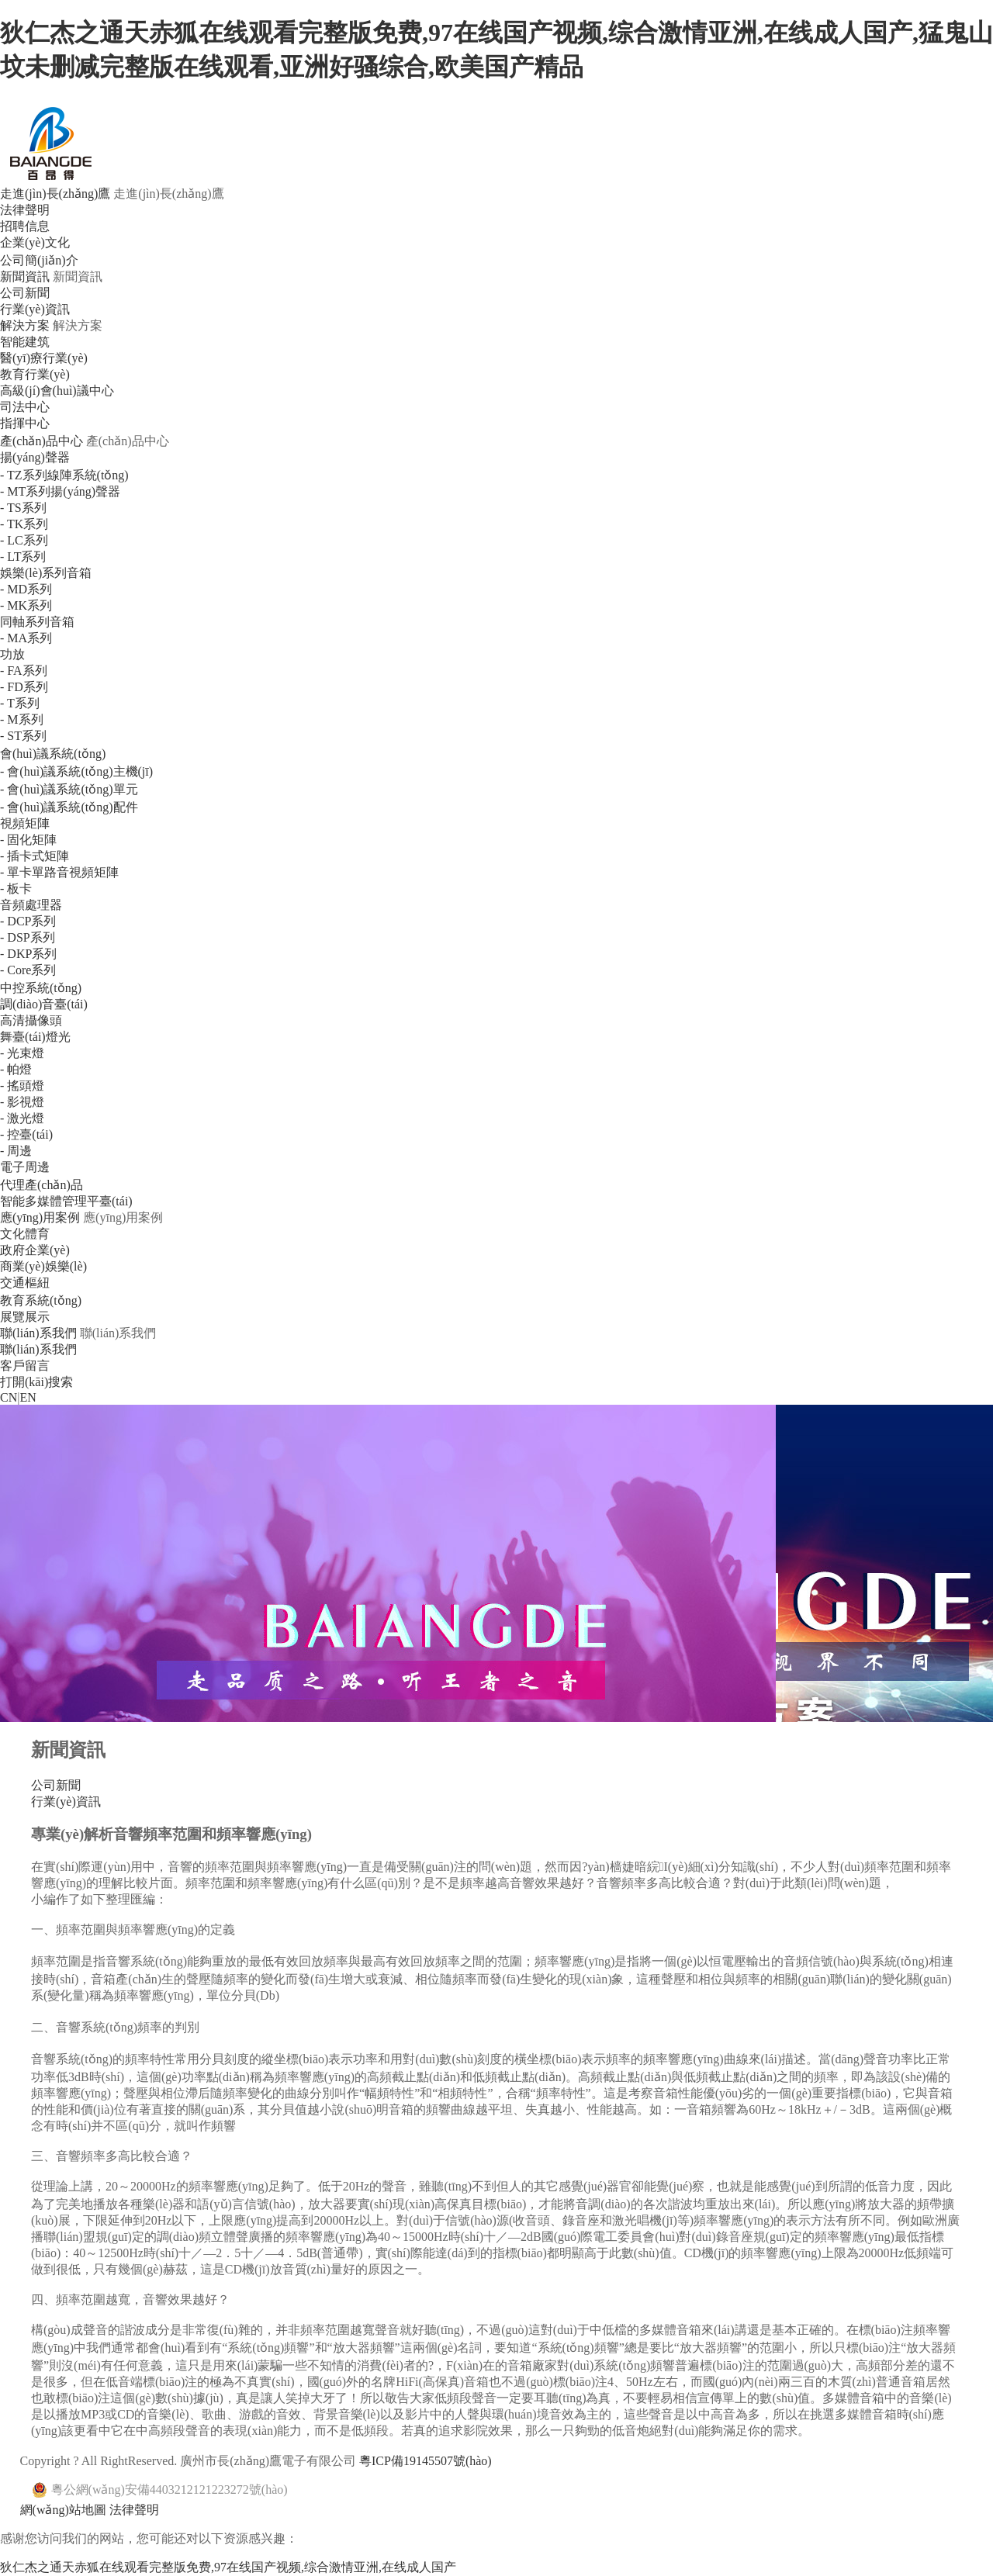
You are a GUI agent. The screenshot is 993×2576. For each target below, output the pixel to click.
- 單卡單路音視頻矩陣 (59, 872)
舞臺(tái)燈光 (35, 1036)
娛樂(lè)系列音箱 (46, 572)
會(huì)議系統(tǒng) (53, 753)
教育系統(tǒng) (40, 1300)
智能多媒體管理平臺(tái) (66, 1201)
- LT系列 (23, 556)
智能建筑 (25, 341)
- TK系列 (24, 524)
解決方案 (25, 325)
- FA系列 (23, 670)
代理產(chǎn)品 (41, 1184)
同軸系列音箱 (37, 621)
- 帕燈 (16, 1069)
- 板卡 (16, 888)
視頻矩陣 (25, 823)
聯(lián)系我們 (38, 1333)
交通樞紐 (25, 1282)
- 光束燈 (22, 1053)
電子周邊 (25, 1167)
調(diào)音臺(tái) (44, 1004)
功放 (12, 654)
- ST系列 (23, 735)
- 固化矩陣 (28, 839)
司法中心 (25, 406)
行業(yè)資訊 (35, 309)
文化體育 (25, 1233)
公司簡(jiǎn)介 (39, 260)
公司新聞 (25, 292)
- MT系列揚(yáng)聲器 (60, 491)
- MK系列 (26, 605)
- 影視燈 (22, 1101)
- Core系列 (28, 970)
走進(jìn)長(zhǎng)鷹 (55, 193)
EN (27, 1397)
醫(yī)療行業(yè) (44, 358)
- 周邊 (16, 1150)
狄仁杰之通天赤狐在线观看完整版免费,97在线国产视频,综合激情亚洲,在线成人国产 (228, 2567)
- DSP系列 (27, 937)
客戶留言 (25, 1365)
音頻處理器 (31, 904)
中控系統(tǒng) (40, 987)
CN (8, 1397)
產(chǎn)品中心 (41, 441)
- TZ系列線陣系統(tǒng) (64, 475)
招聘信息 (25, 226)
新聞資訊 (25, 276)
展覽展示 (25, 1316)
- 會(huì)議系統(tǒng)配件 (69, 807)
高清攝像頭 (31, 1020)
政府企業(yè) (35, 1250)
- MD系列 (26, 589)
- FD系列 (24, 686)
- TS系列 (23, 507)
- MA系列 (26, 638)
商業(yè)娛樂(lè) (43, 1266)
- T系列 (20, 703)
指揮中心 (25, 423)
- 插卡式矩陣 (34, 856)
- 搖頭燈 (22, 1085)
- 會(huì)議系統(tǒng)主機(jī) (76, 771)
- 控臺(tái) (26, 1134)
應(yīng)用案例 (40, 1217)
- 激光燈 (22, 1118)
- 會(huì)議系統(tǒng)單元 (69, 789)
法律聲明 (25, 209)
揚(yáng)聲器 (35, 457)
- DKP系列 (28, 953)
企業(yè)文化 (35, 242)
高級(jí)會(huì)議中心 (57, 390)
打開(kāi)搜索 (36, 1381)
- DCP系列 (28, 921)
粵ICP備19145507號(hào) (425, 2460)
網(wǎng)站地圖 (63, 2509)
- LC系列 (24, 540)
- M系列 (21, 719)
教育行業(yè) (35, 374)
